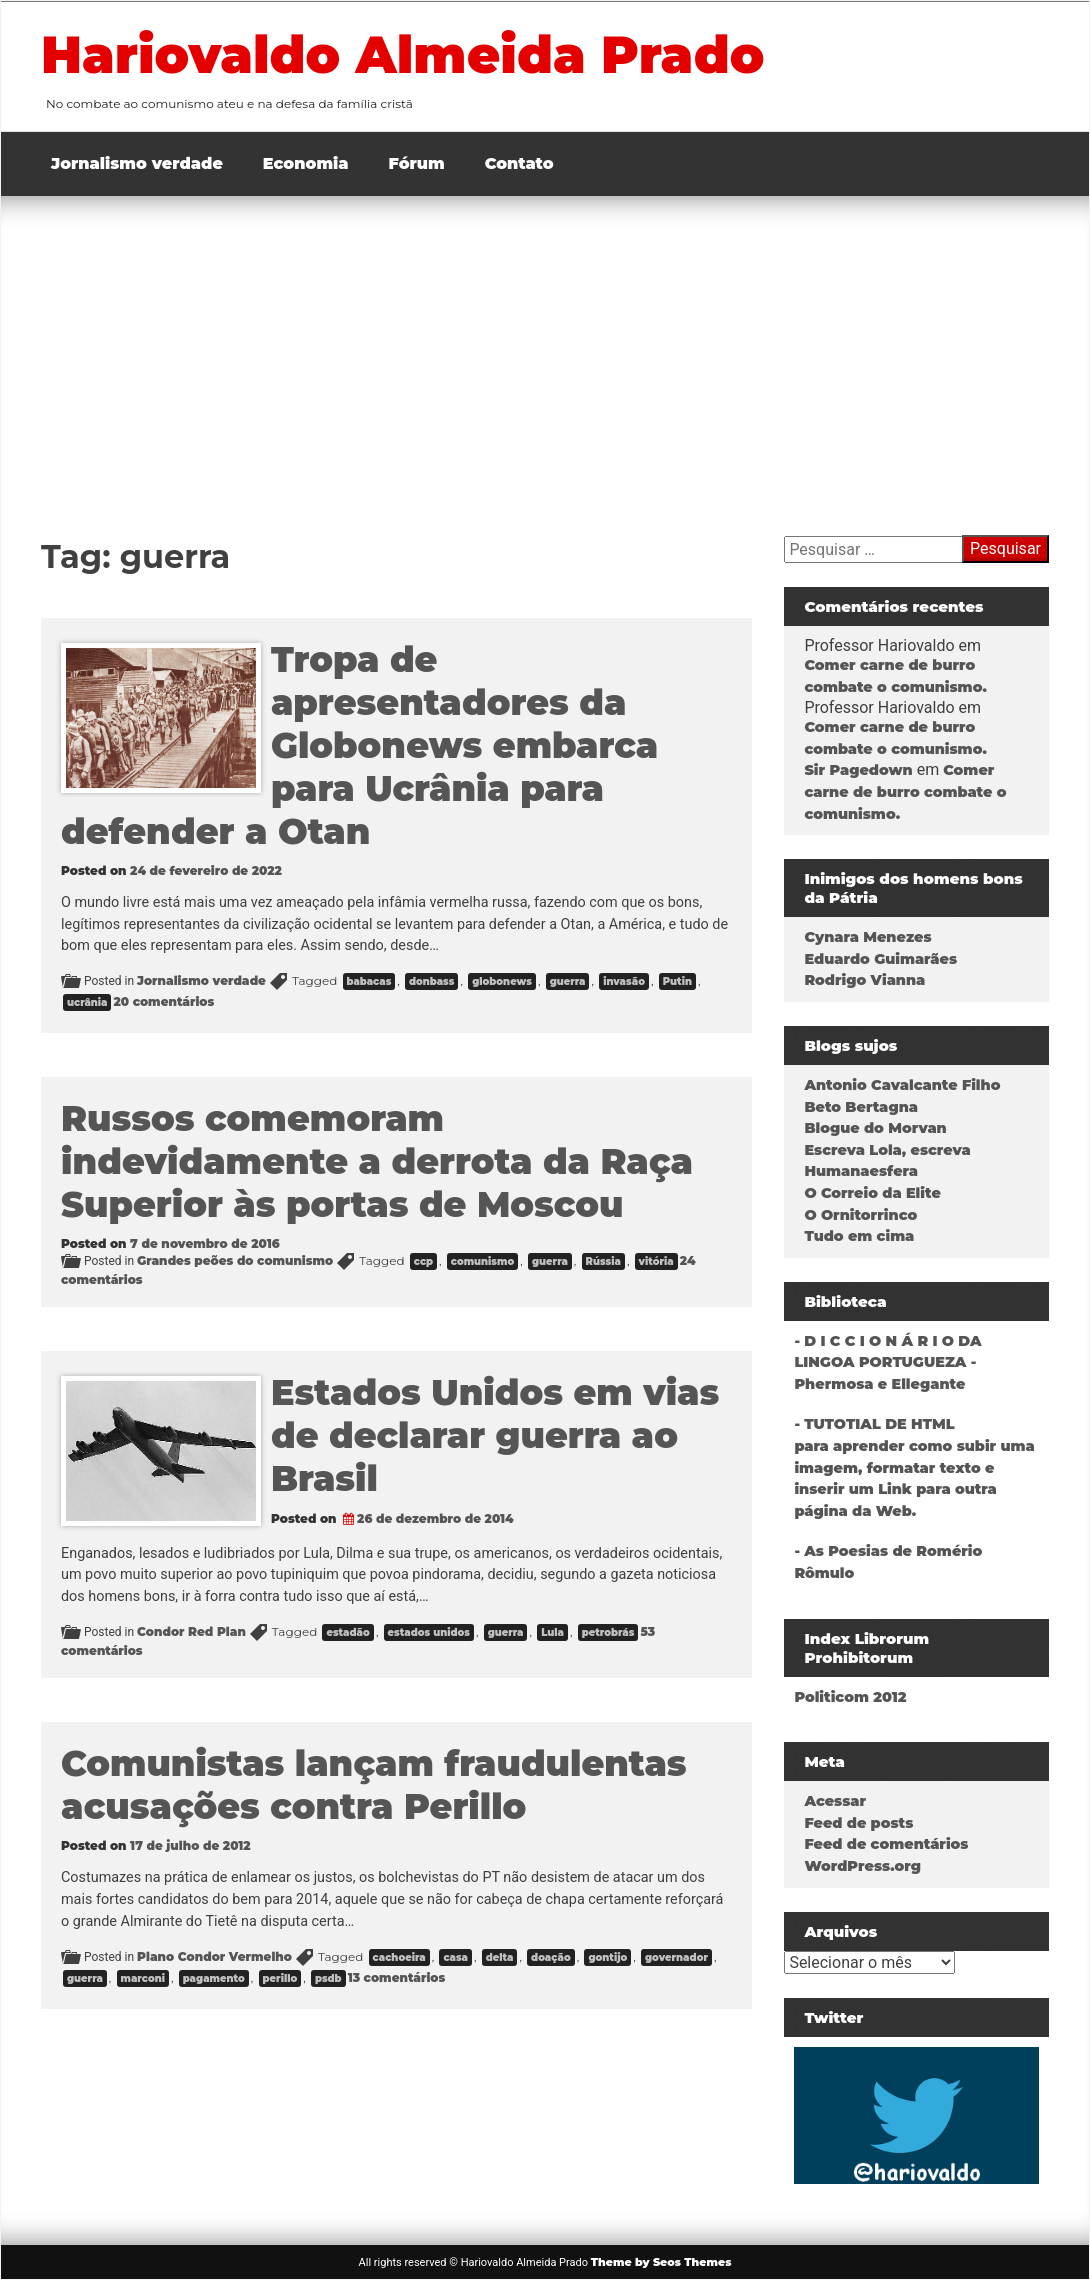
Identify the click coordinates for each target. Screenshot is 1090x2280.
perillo (280, 1978)
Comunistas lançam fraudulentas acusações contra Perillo (374, 1785)
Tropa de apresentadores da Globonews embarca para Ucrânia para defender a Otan (359, 745)
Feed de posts (858, 1823)
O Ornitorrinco (860, 1215)
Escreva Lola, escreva (887, 1150)
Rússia (603, 1261)
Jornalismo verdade (137, 163)
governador (676, 1957)
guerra (568, 981)
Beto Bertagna (861, 1107)
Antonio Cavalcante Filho (902, 1085)
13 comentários (397, 1977)
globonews (502, 981)
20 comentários (163, 1001)
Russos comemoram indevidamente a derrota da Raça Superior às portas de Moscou (377, 1161)
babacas (369, 981)
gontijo (607, 1957)
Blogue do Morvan (875, 1128)
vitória (656, 1261)
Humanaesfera (861, 1171)
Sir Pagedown (858, 770)
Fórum (417, 163)
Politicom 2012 (850, 1697)
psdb (328, 1978)
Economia (306, 163)
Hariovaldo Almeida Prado (416, 54)
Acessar (835, 1801)
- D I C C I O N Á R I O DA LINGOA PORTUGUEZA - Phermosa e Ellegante (887, 1362)
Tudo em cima (859, 1236)
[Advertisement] (545, 346)
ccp (423, 1261)
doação (551, 1957)
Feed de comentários (886, 1844)
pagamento (214, 1978)
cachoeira (399, 1957)
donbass (431, 981)
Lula (552, 1632)
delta (500, 1957)
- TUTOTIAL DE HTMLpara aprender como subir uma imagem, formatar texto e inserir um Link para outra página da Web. (914, 1467)
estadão (347, 1632)
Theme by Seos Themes (661, 2262)
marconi (143, 1978)
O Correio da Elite (872, 1193)
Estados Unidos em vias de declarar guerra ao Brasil (495, 1435)
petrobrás (608, 1632)
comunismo (482, 1261)
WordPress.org (862, 1866)
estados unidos (429, 1632)
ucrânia (87, 1002)
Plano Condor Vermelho (214, 1956)
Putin (677, 981)
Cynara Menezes (867, 937)
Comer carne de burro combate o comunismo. (905, 791)
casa (455, 1957)
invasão (624, 981)
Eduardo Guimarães (880, 959)
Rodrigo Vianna (864, 980)
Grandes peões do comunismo (235, 1260)
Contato (519, 163)
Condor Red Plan (191, 1631)
